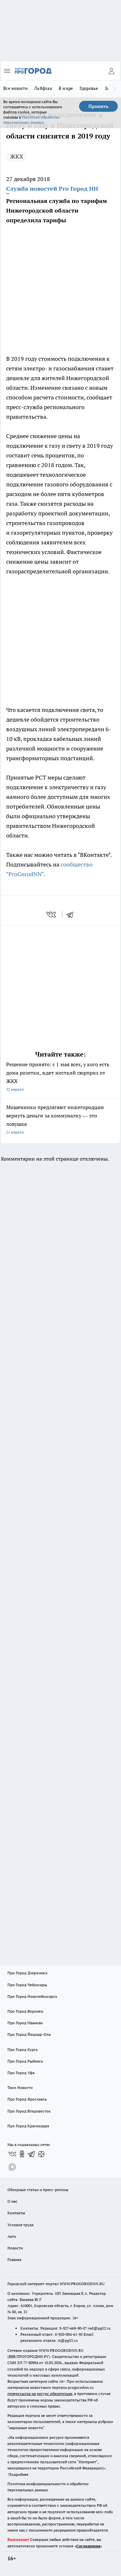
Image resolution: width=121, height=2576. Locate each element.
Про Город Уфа (21, 2072)
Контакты (16, 2212)
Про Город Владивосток (29, 2111)
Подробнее (18, 2474)
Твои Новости (20, 2087)
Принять (98, 106)
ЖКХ (16, 156)
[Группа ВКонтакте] (12, 2154)
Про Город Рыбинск (25, 2061)
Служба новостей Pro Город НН (52, 188)
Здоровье (88, 88)
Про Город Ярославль (27, 2099)
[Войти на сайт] (111, 70)
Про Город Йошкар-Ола (29, 2034)
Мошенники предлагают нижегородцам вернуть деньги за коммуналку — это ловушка (60, 1120)
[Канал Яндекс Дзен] (41, 2154)
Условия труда (20, 2224)
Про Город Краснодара (28, 2125)
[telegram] (72, 914)
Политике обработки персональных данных (31, 120)
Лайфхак (43, 88)
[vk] (51, 914)
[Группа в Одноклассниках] (22, 2154)
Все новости (15, 88)
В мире (66, 88)
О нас (12, 2201)
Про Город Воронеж (25, 2011)
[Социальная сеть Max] (12, 2166)
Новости (15, 2248)
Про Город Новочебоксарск (32, 1996)
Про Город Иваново (25, 2022)
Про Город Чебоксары (27, 1984)
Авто (11, 2236)
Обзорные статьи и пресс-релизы (37, 2189)
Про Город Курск (22, 2049)
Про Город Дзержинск (27, 1972)
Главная (14, 2259)
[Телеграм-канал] (31, 2154)
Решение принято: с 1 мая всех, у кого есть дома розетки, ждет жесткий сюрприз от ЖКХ (60, 1077)
